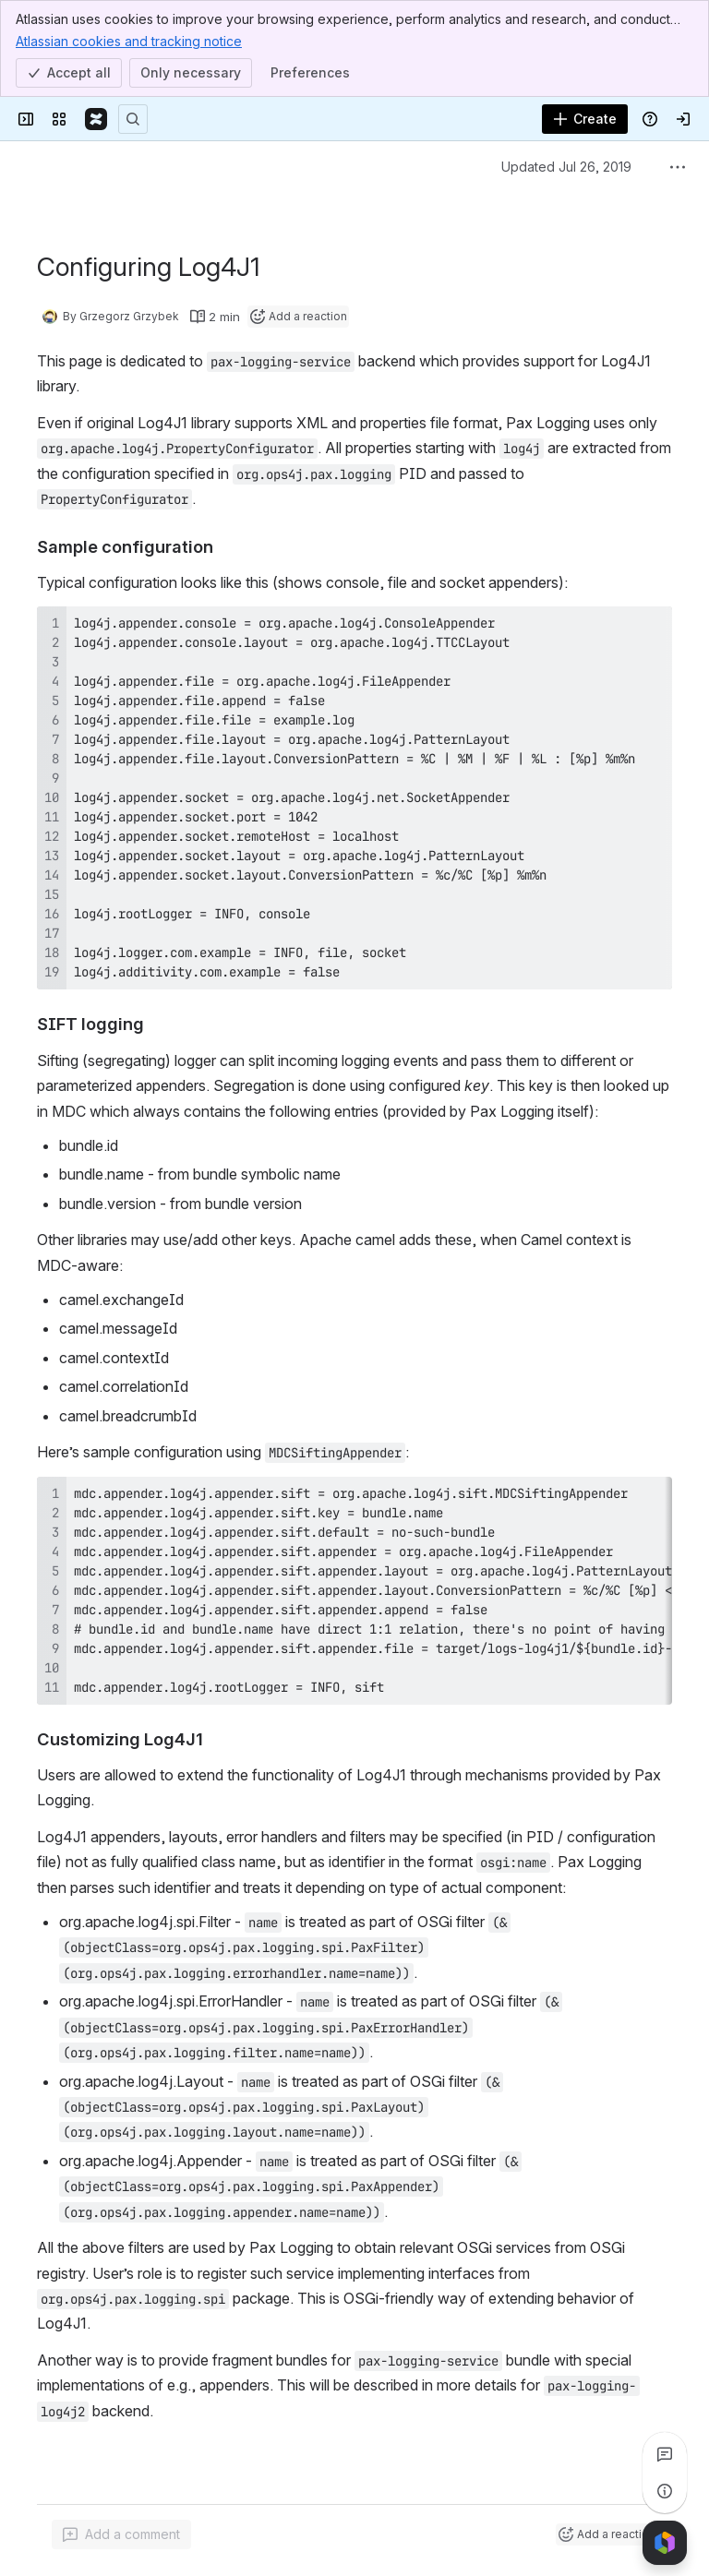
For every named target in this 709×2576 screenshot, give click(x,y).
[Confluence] (96, 119)
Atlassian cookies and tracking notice (129, 40)
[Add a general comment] (121, 2534)
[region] (354, 1591)
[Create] (585, 119)
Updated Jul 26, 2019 (566, 166)
